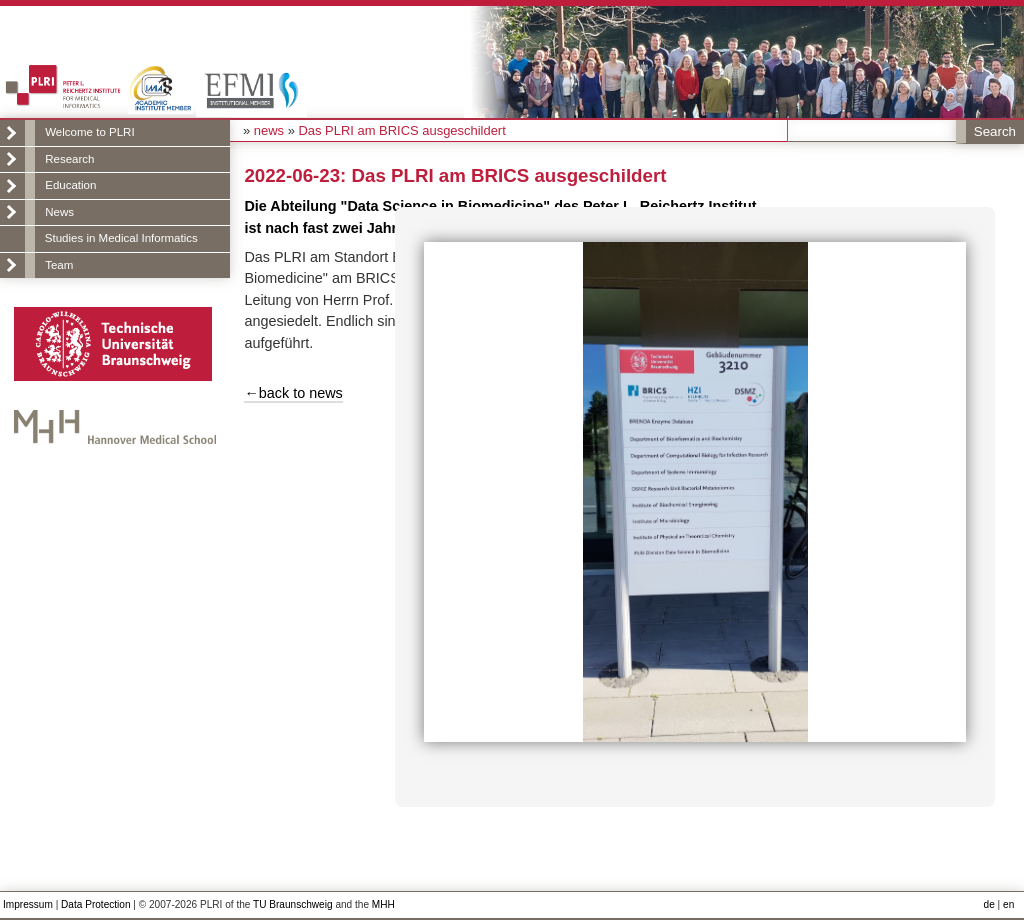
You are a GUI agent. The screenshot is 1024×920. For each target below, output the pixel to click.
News (59, 212)
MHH (383, 904)
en (1008, 904)
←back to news (293, 393)
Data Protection (95, 904)
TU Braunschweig (293, 904)
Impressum (28, 904)
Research (69, 159)
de (989, 904)
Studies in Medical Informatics (121, 238)
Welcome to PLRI (89, 132)
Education (70, 185)
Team (59, 265)
